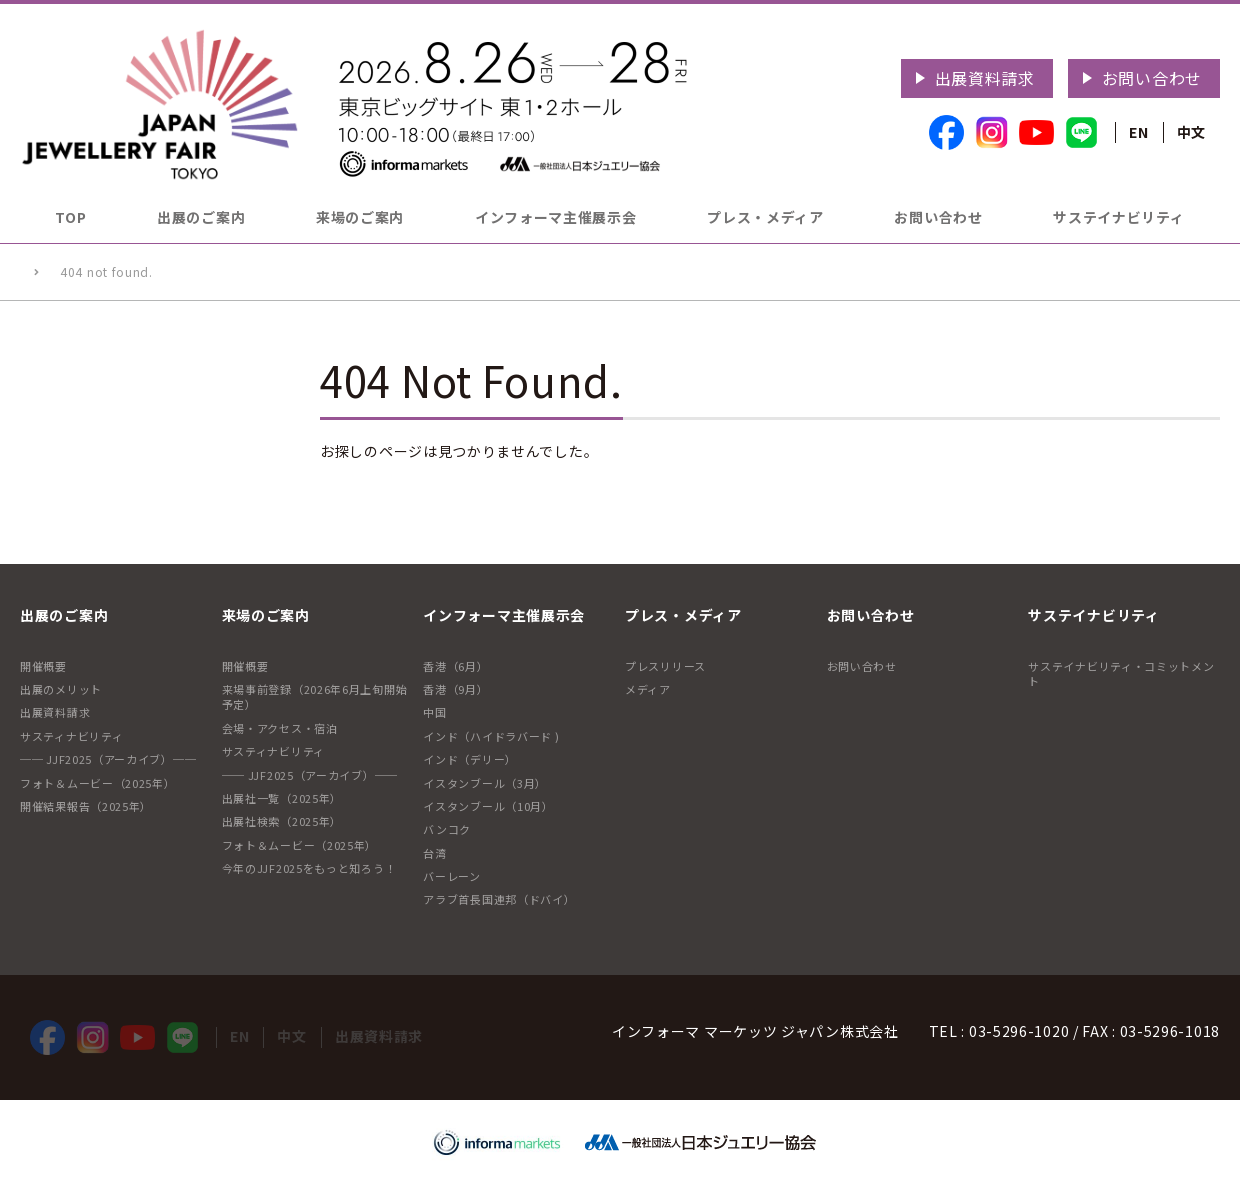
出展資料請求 (985, 78)
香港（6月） (455, 666)
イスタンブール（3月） (485, 783)
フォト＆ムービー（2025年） (98, 783)
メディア (648, 689)
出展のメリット (61, 689)
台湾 (434, 853)
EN (1138, 132)
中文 (1191, 132)
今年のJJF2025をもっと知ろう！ (309, 868)
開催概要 (43, 666)
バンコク (447, 829)
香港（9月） (455, 689)
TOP (70, 217)
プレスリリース (665, 666)
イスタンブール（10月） (488, 806)
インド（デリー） (470, 759)
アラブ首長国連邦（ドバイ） (499, 899)
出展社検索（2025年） (282, 821)
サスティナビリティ (71, 736)
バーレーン (452, 876)
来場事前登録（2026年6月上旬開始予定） (315, 696)
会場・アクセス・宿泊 (280, 728)
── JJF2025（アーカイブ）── (108, 759)
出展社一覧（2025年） (282, 798)
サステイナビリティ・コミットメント (1121, 673)
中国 (434, 712)
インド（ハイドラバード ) (491, 736)
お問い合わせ (1152, 78)
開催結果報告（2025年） (86, 806)
